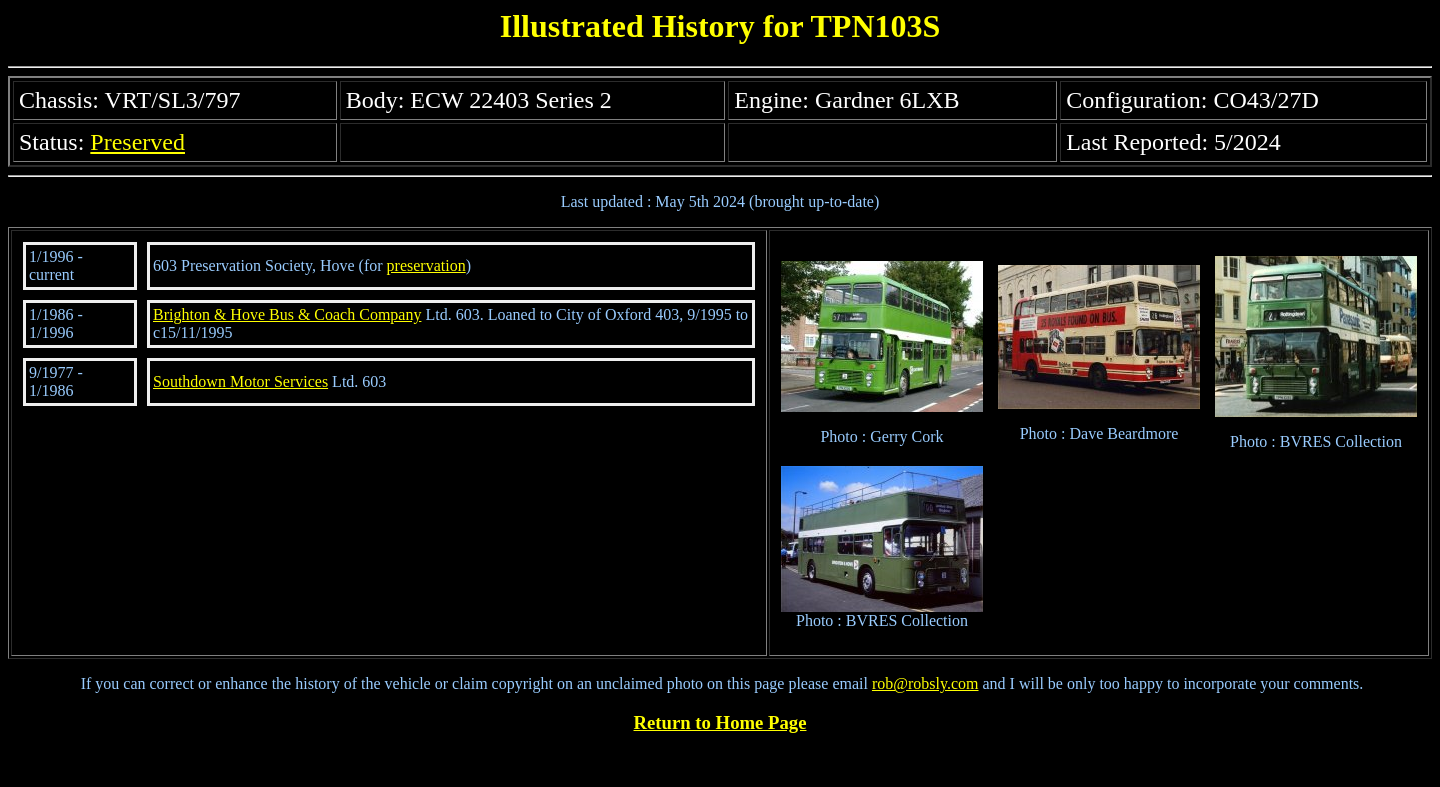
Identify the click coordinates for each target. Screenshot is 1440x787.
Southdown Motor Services (240, 381)
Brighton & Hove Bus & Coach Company (287, 314)
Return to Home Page (720, 722)
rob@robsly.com (925, 683)
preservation (426, 265)
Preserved (137, 142)
